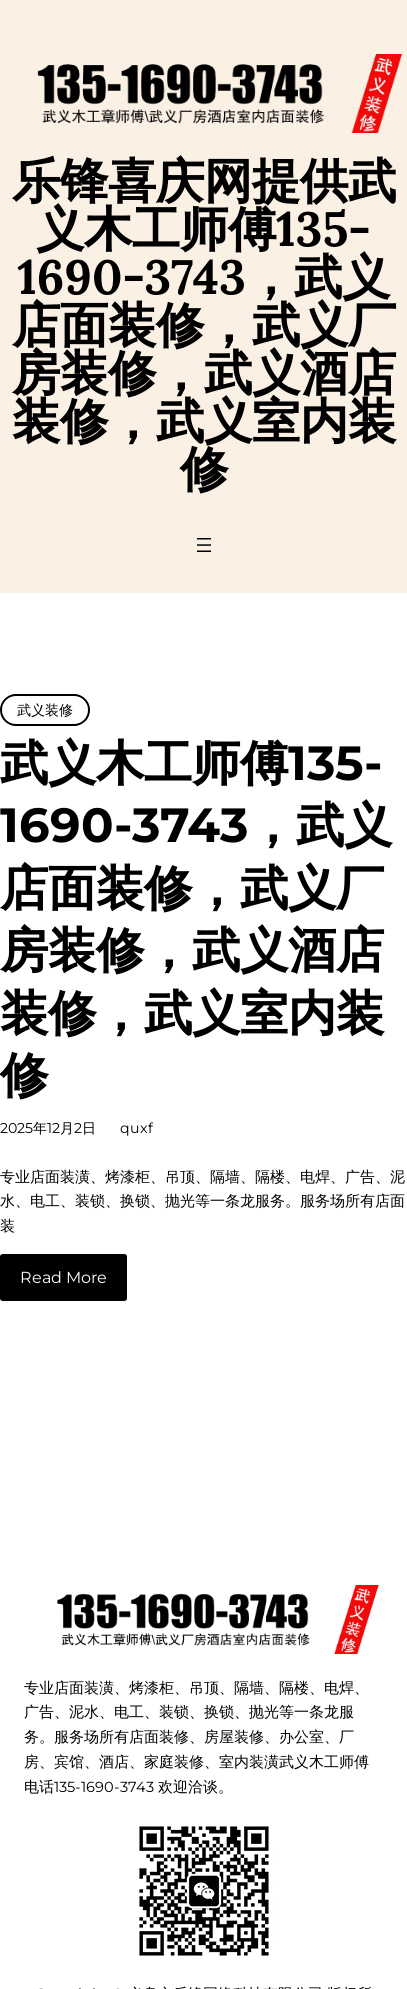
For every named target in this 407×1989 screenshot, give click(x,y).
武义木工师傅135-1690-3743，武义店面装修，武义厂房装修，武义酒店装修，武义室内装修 (196, 919)
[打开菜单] (204, 545)
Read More (63, 1277)
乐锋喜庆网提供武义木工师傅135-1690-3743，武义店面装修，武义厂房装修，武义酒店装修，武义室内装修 (204, 324)
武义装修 (45, 710)
